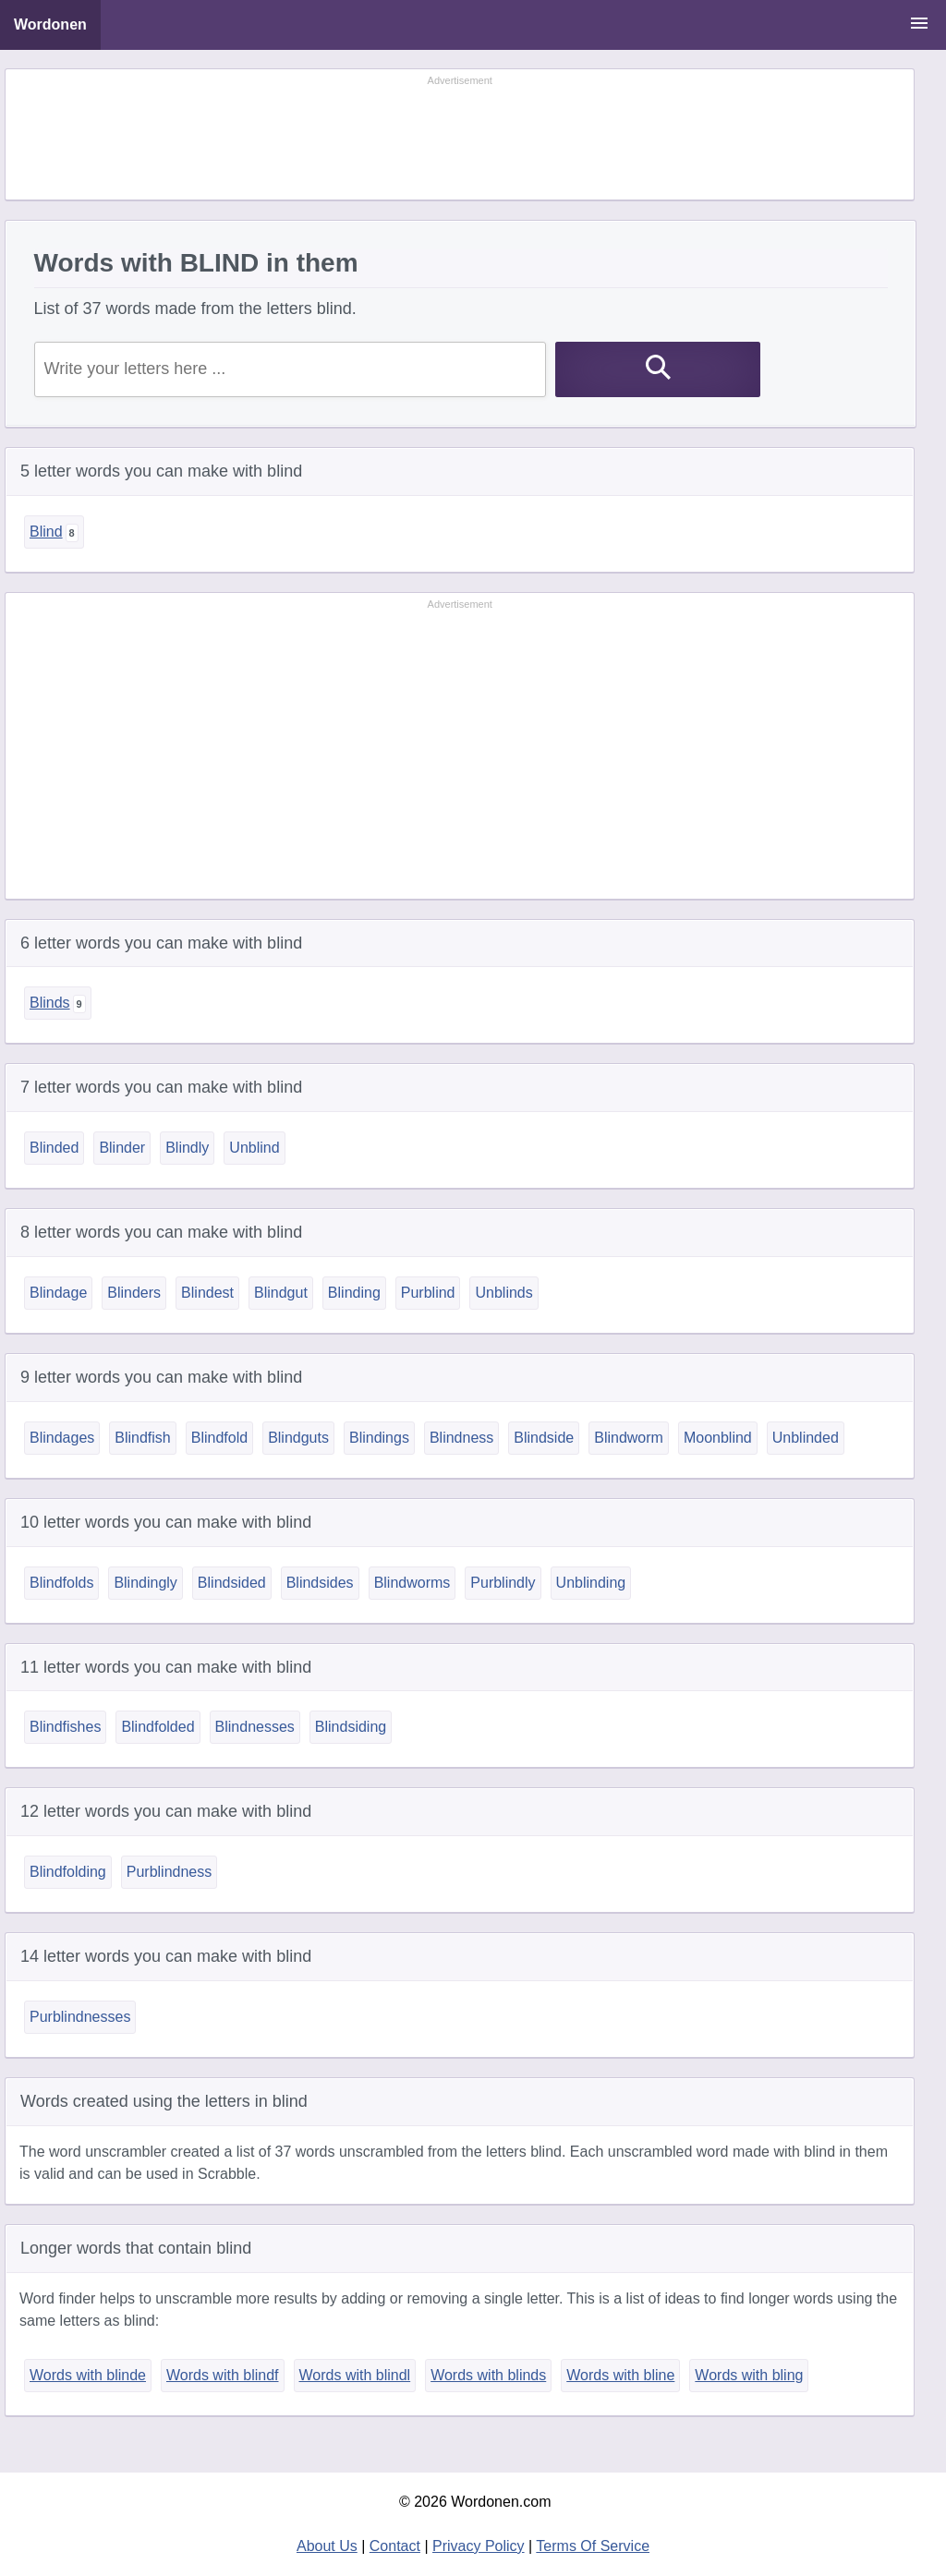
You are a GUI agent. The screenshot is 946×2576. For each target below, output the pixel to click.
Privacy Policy (478, 2546)
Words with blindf (222, 2375)
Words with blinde (88, 2375)
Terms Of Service (592, 2546)
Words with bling (749, 2375)
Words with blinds (488, 2375)
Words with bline (620, 2375)
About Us (327, 2546)
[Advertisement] (460, 135)
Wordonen (50, 24)
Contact (395, 2546)
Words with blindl (355, 2375)
